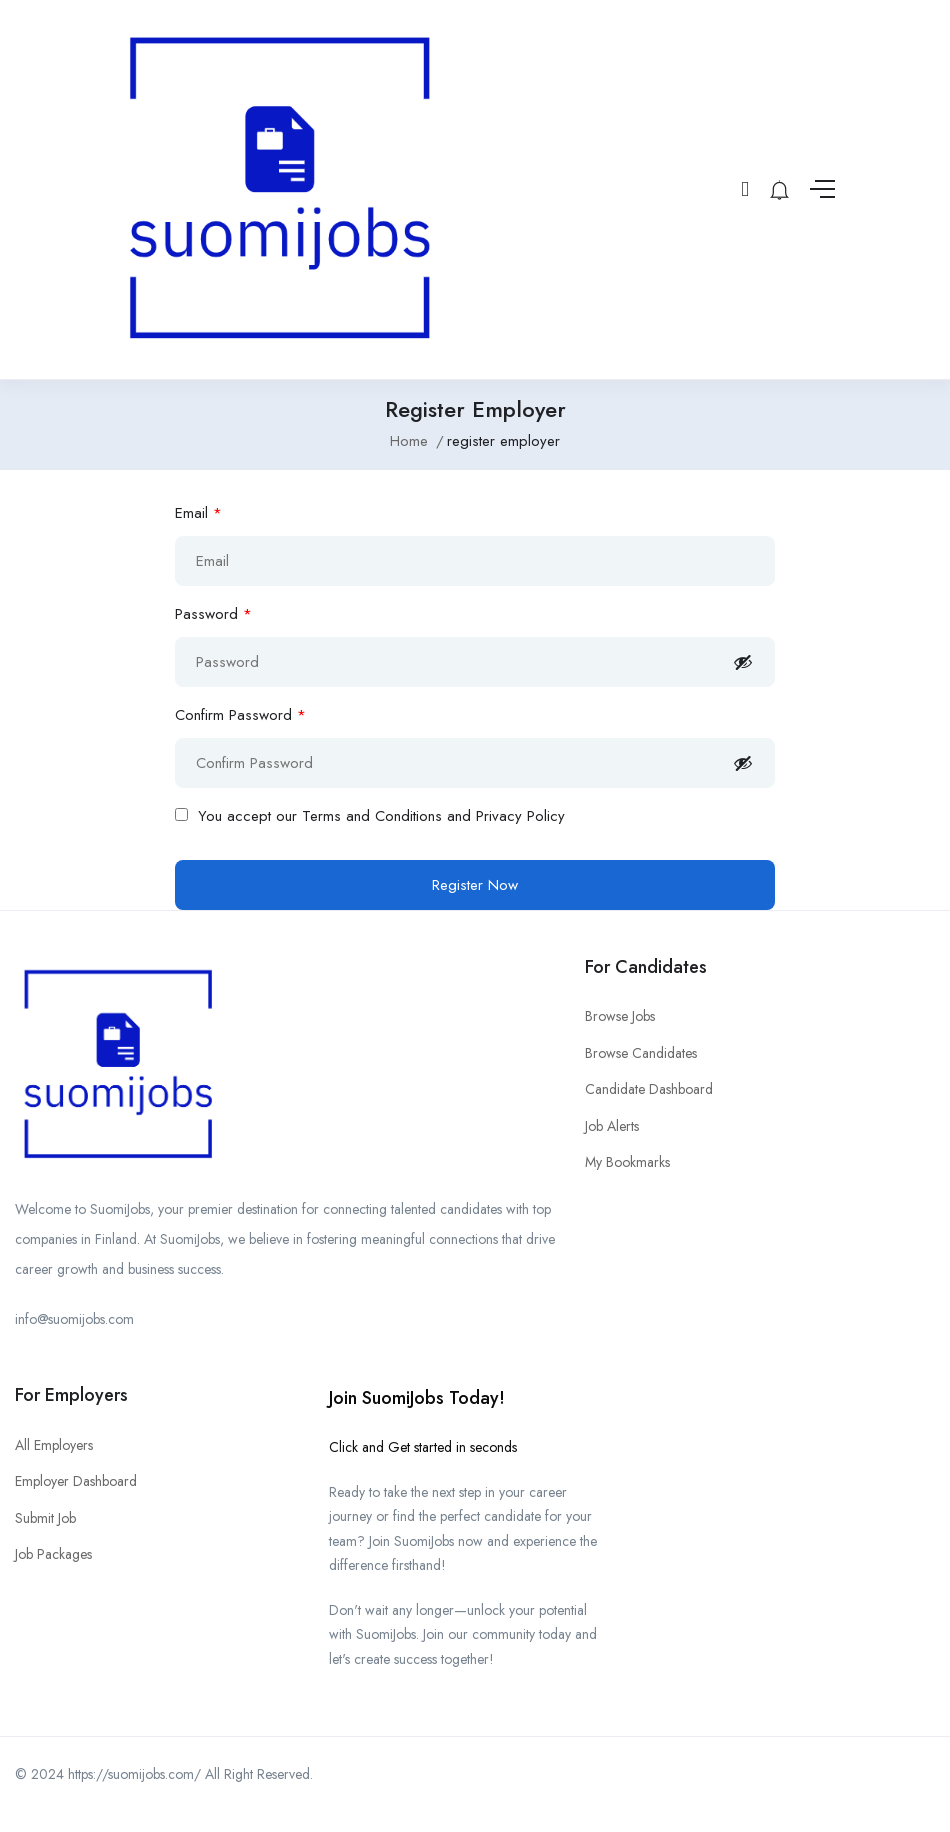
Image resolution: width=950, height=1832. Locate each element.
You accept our (370, 816)
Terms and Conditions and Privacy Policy (433, 816)
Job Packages (53, 1554)
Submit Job (45, 1518)
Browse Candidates (641, 1053)
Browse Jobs (620, 1016)
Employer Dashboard (76, 1481)
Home (409, 441)
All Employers (54, 1445)
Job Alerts (612, 1126)
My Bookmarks (627, 1162)
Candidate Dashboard (649, 1089)
